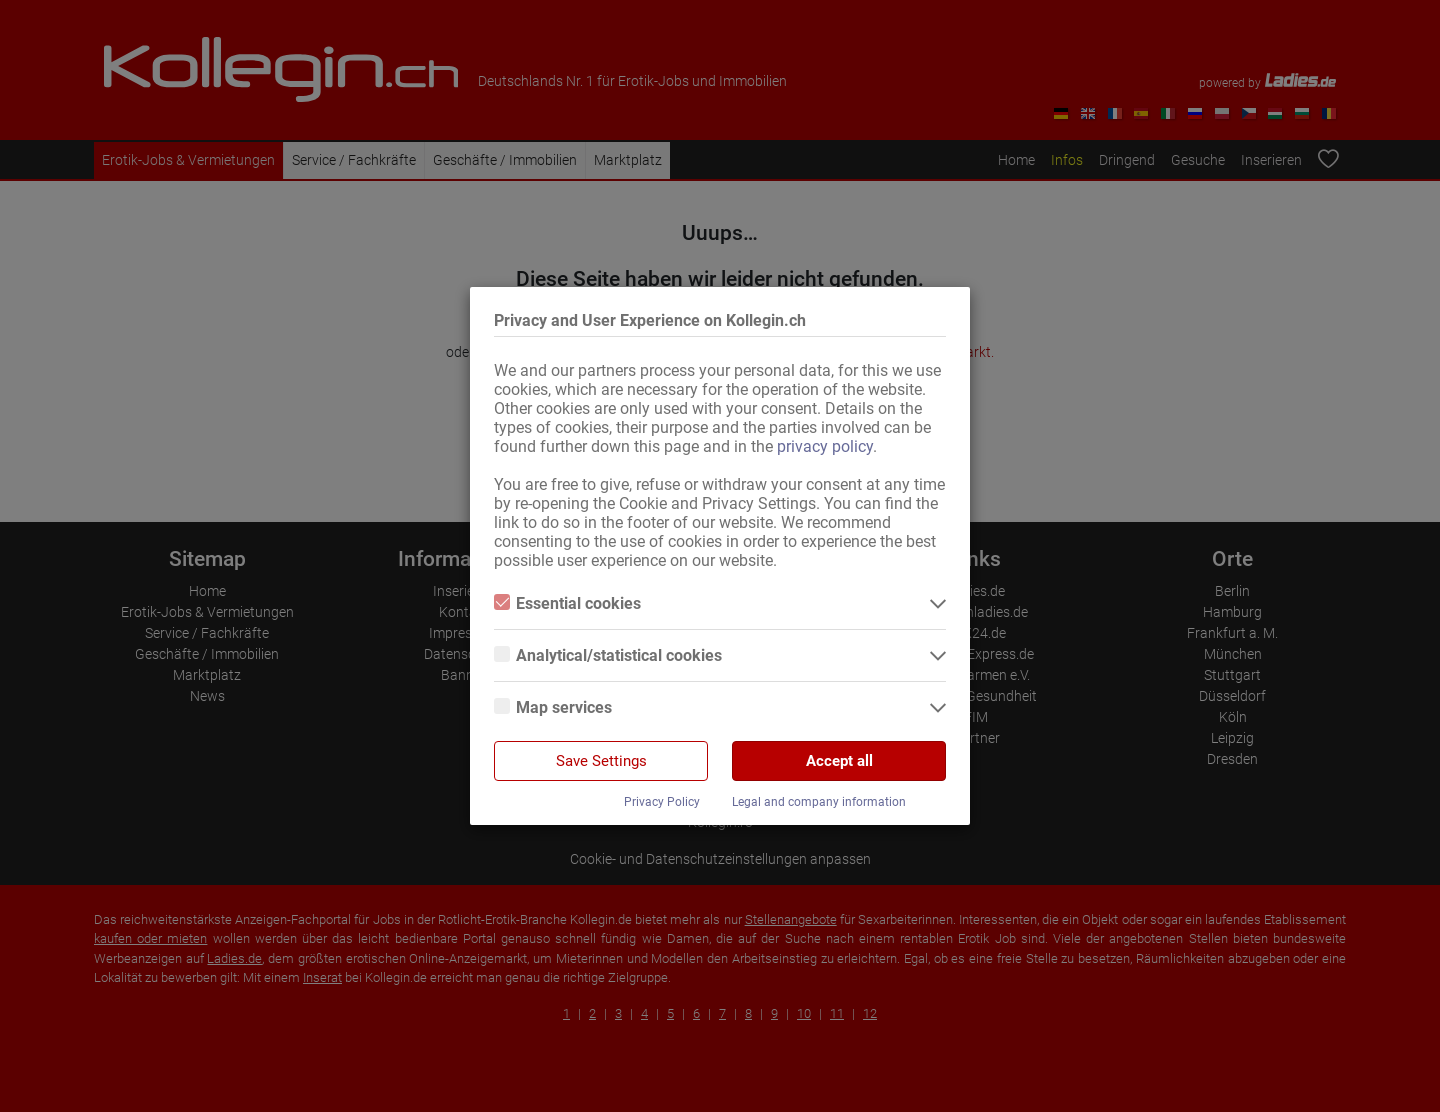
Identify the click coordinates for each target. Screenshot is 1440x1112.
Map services (553, 707)
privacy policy (825, 446)
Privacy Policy (662, 802)
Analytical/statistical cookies (608, 655)
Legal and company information (819, 802)
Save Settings (601, 761)
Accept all (839, 761)
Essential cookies (567, 603)
